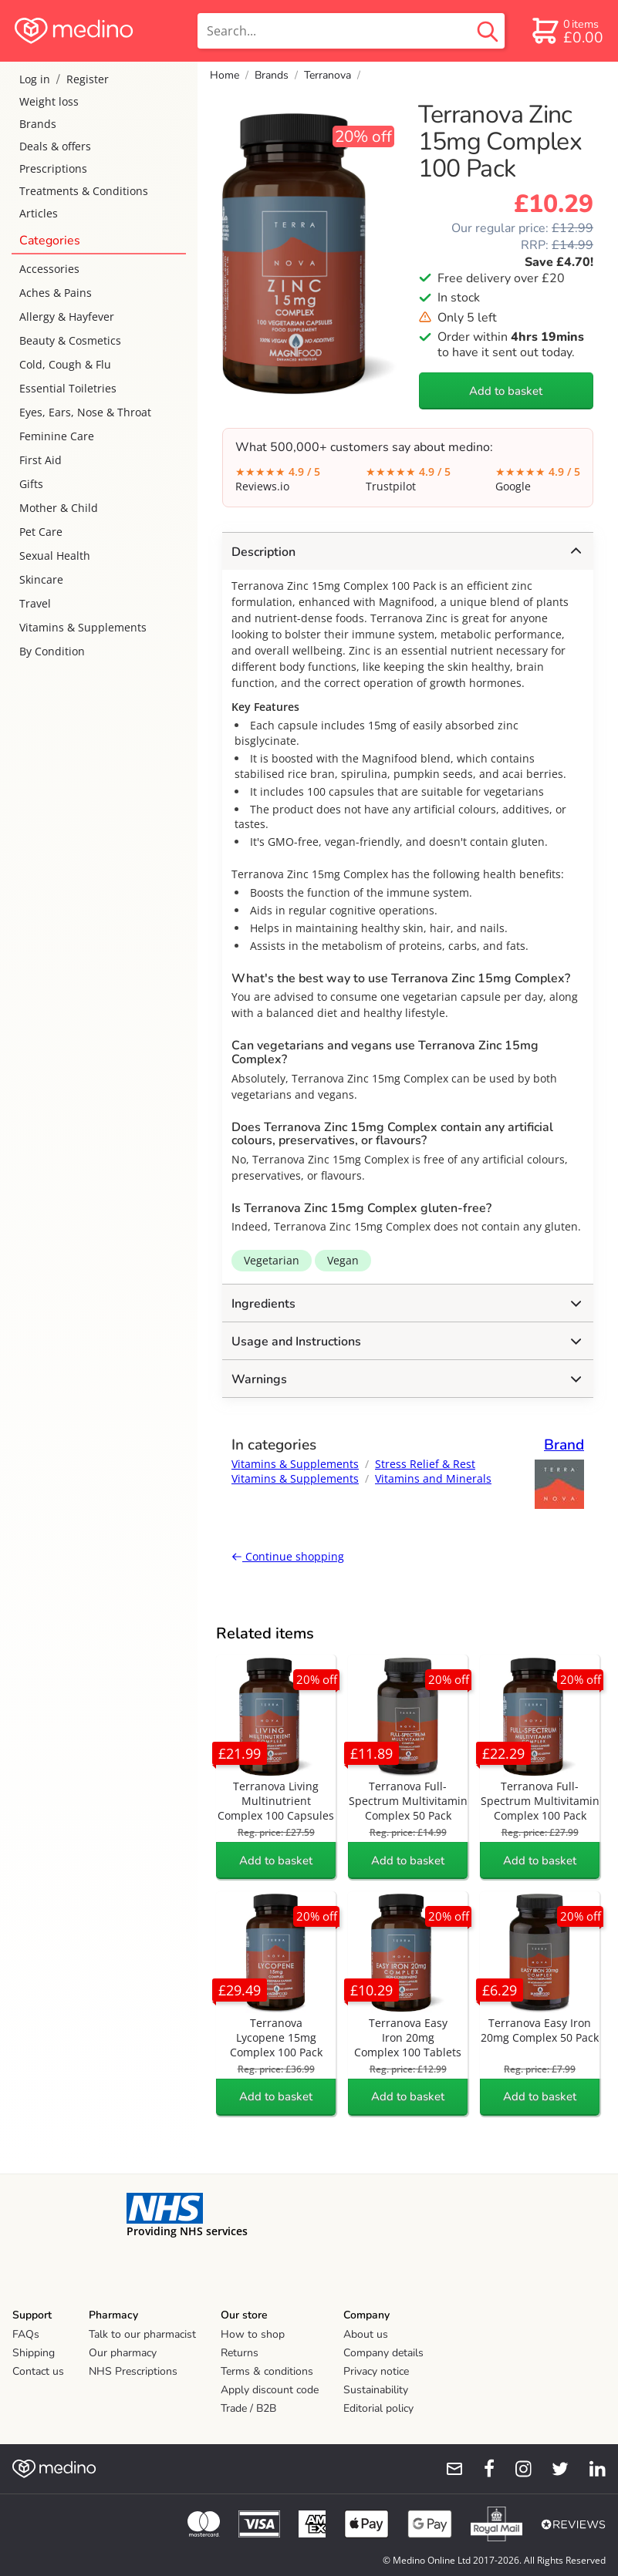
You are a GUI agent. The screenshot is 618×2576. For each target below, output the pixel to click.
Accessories (49, 268)
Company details (383, 2352)
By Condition (52, 651)
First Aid (40, 460)
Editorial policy (378, 2408)
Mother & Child (58, 507)
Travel (35, 603)
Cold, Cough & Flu (65, 364)
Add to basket (505, 391)
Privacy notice (376, 2371)
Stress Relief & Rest (425, 1463)
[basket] (567, 31)
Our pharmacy (123, 2352)
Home (224, 75)
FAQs (25, 2334)
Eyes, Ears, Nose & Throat (85, 412)
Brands (37, 123)
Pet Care (40, 531)
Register (87, 79)
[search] (351, 30)
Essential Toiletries (68, 388)
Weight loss (49, 101)
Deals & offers (55, 146)
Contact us (38, 2371)
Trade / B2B (248, 2408)
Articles (38, 213)
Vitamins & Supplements (83, 627)
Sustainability (375, 2389)
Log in (34, 79)
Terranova (327, 75)
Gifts (31, 483)
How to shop (253, 2334)
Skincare (41, 579)
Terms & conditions (267, 2371)
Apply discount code (270, 2389)
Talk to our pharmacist (142, 2334)
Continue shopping (287, 1556)
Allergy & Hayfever (66, 316)
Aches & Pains (55, 292)
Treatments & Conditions (83, 191)
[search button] (487, 30)
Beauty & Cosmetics (70, 340)
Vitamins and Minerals (433, 1478)
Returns (239, 2352)
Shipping (33, 2352)
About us (365, 2334)
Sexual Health (54, 555)
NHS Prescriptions (133, 2371)
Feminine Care (56, 436)
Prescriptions (53, 168)
